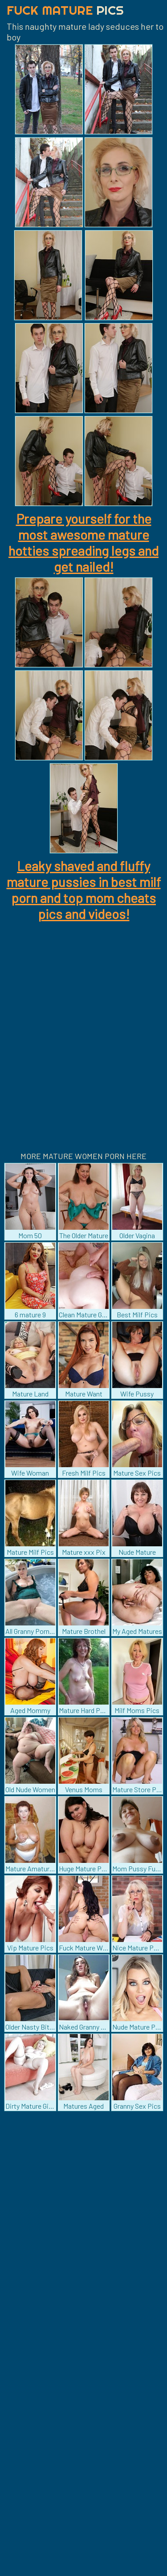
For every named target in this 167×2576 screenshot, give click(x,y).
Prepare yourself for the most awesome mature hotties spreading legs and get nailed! (83, 542)
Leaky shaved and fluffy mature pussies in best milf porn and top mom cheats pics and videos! (84, 890)
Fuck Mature (65, 10)
